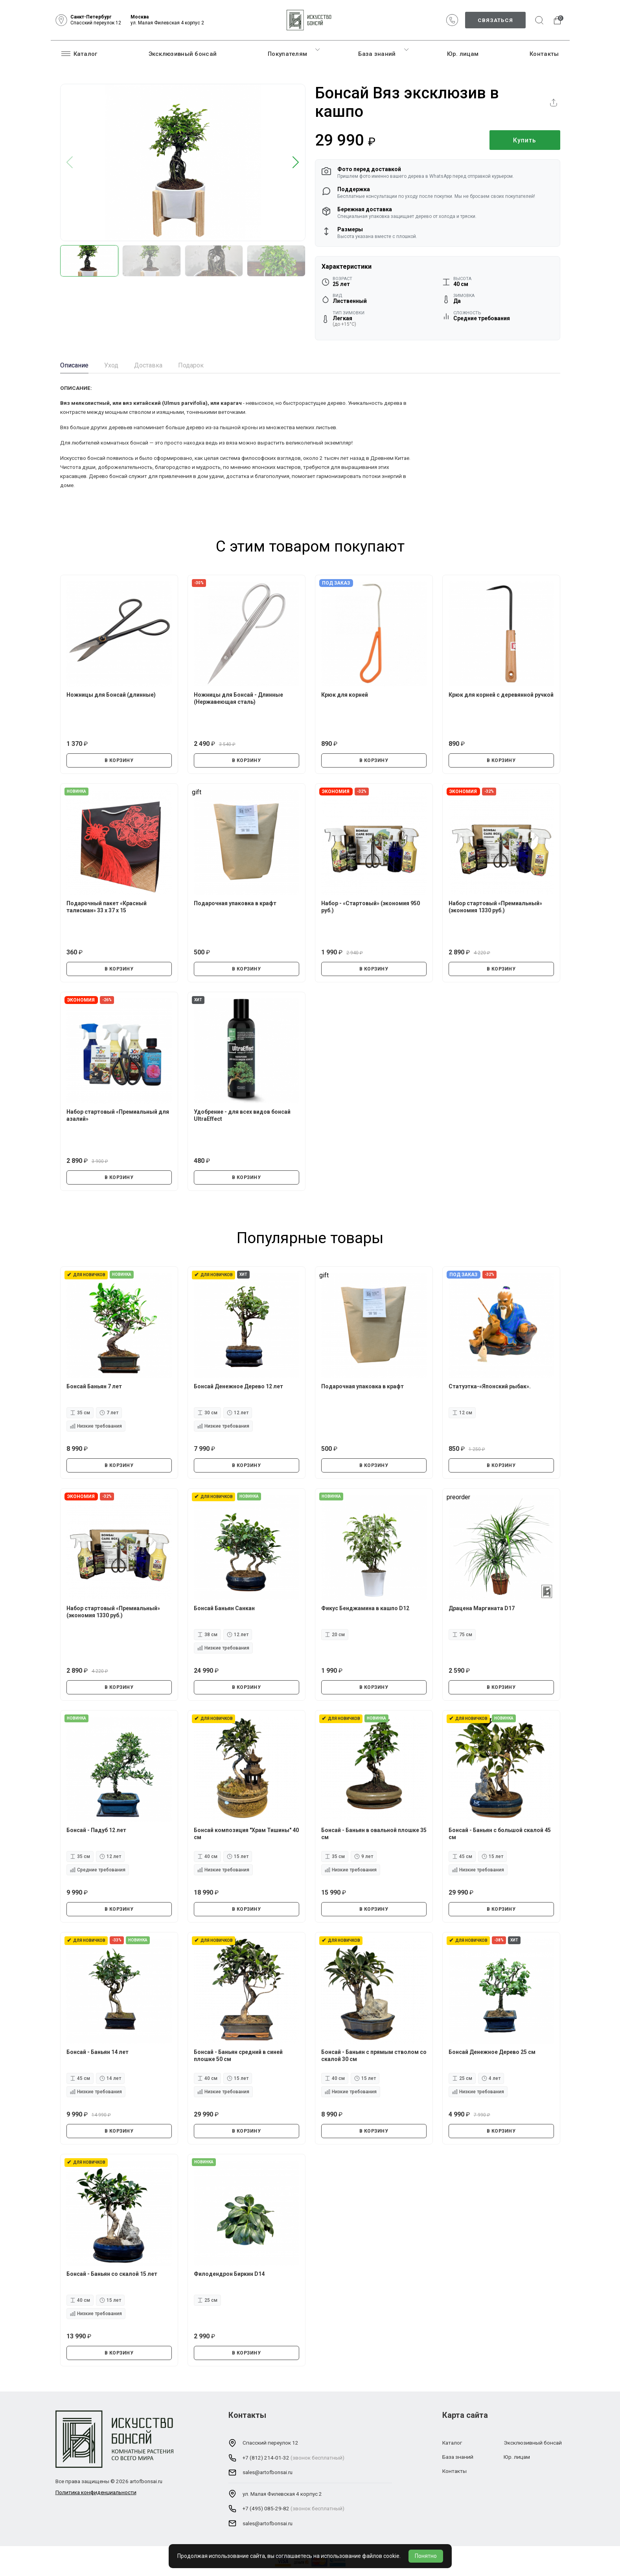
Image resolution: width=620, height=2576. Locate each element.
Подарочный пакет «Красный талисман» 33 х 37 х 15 (106, 906)
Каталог (79, 53)
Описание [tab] (74, 365)
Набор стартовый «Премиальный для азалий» (117, 1115)
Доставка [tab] (148, 365)
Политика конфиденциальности (95, 2492)
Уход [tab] (111, 365)
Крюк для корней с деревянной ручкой (501, 695)
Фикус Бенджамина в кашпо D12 (365, 1608)
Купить (524, 140)
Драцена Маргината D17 (482, 1608)
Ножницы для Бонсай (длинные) (111, 695)
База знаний (377, 53)
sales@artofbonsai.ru (268, 2472)
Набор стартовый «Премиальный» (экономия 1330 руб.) (495, 906)
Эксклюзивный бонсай (183, 53)
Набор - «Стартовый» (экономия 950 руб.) (370, 906)
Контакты (544, 53)
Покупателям (287, 53)
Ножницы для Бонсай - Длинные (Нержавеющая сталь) (238, 698)
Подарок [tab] (191, 365)
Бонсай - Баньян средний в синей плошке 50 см (238, 2055)
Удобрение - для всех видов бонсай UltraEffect (242, 1115)
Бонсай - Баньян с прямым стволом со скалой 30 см (374, 2055)
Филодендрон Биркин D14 (229, 2274)
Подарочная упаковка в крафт (235, 903)
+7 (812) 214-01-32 (266, 2457)
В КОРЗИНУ (119, 760)
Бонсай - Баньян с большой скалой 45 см (500, 1833)
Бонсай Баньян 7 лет (94, 1386)
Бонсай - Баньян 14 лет (97, 2052)
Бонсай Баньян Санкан (224, 1608)
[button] (296, 163)
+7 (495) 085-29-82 (266, 2508)
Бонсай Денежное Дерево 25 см (492, 2052)
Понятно (426, 2556)
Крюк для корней (344, 695)
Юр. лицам (463, 53)
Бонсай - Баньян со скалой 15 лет (111, 2274)
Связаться (495, 20)
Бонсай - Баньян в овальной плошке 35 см (374, 1833)
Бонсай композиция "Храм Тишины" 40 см (246, 1833)
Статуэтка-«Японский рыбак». (490, 1386)
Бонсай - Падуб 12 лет (96, 1830)
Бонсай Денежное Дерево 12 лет (238, 1386)
